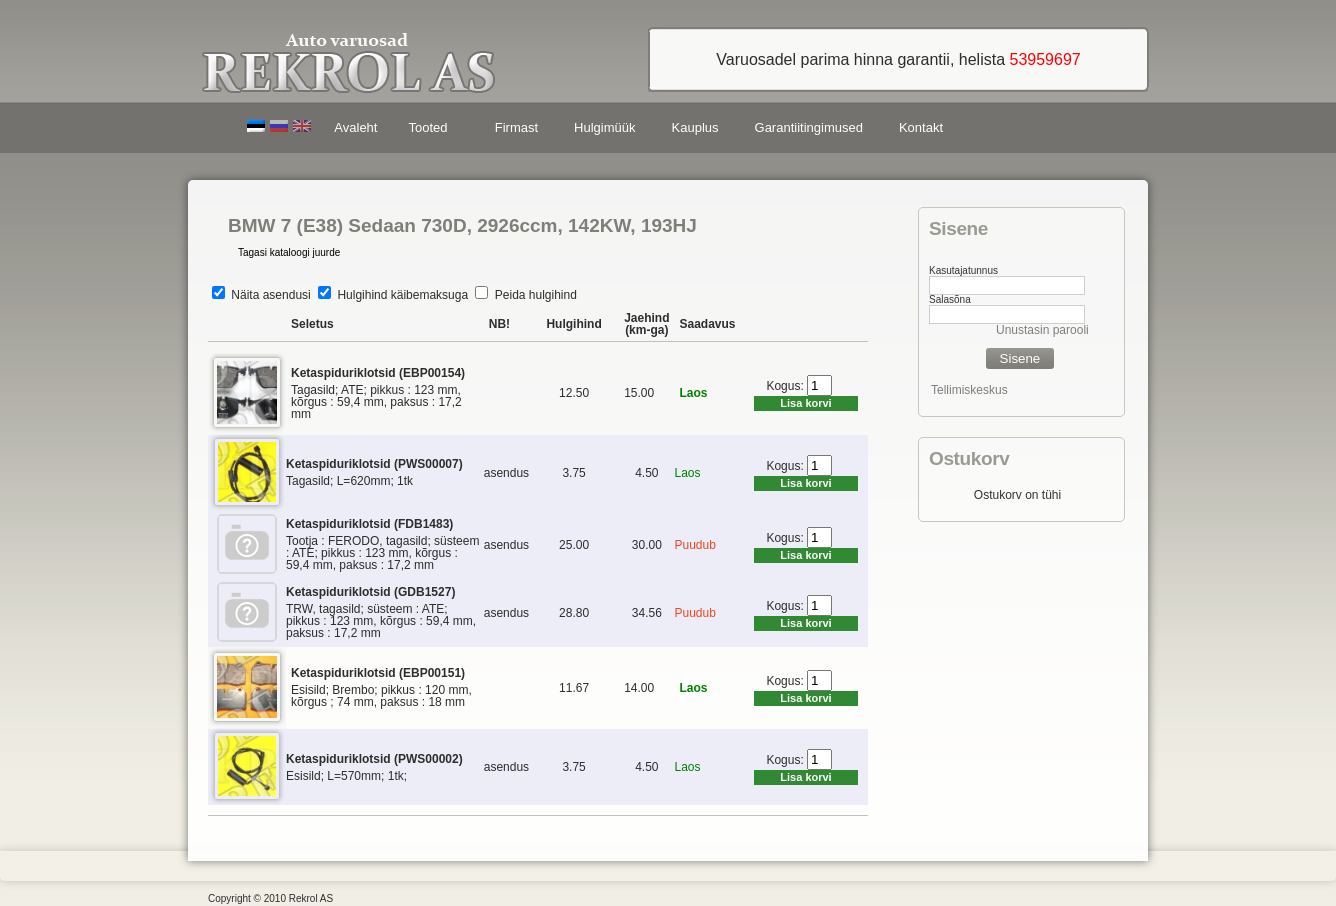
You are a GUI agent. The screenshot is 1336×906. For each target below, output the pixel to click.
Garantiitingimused (809, 127)
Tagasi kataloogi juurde (289, 252)
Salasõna (950, 299)
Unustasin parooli (1042, 330)
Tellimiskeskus (969, 390)
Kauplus (695, 127)
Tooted (431, 130)
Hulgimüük (604, 127)
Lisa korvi (805, 403)
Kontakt (921, 127)
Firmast (516, 127)
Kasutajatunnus (963, 270)
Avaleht (355, 127)
